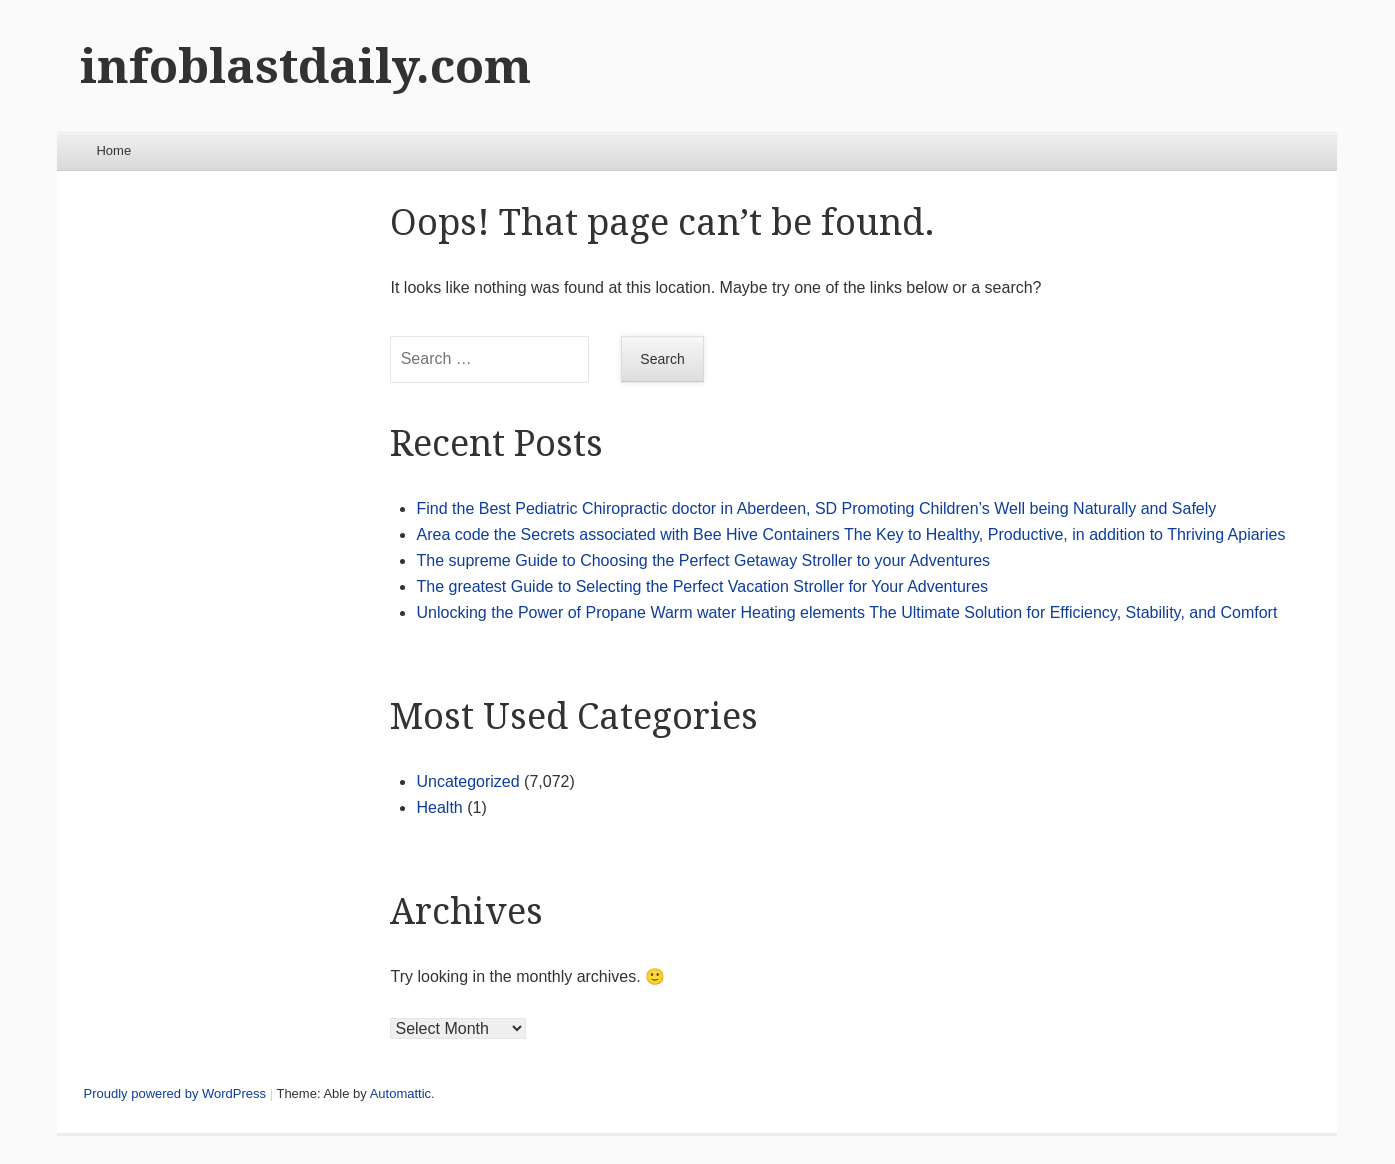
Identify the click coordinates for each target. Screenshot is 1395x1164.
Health (439, 807)
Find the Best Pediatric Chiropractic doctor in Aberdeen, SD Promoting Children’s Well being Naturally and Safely (816, 508)
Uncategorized (467, 781)
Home (113, 150)
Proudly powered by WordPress (174, 1093)
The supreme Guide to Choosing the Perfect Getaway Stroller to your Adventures (703, 560)
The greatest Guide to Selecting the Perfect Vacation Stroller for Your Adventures (702, 586)
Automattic (400, 1093)
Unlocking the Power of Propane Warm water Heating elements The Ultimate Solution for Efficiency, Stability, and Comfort (846, 612)
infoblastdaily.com (305, 66)
